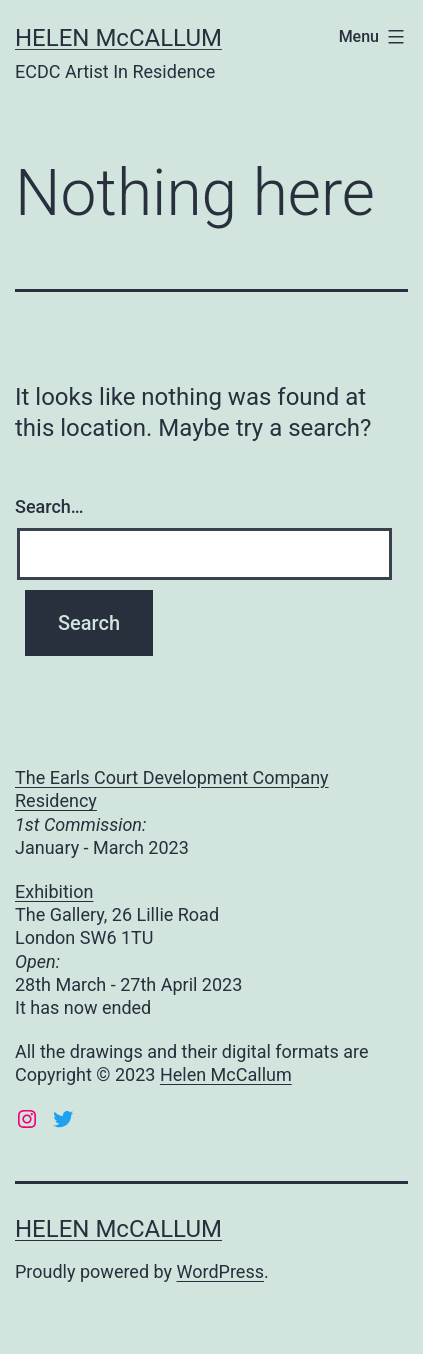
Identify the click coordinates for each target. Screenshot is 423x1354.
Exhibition (54, 891)
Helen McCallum (226, 1074)
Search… (49, 506)
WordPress (220, 1271)
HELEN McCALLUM (118, 38)
